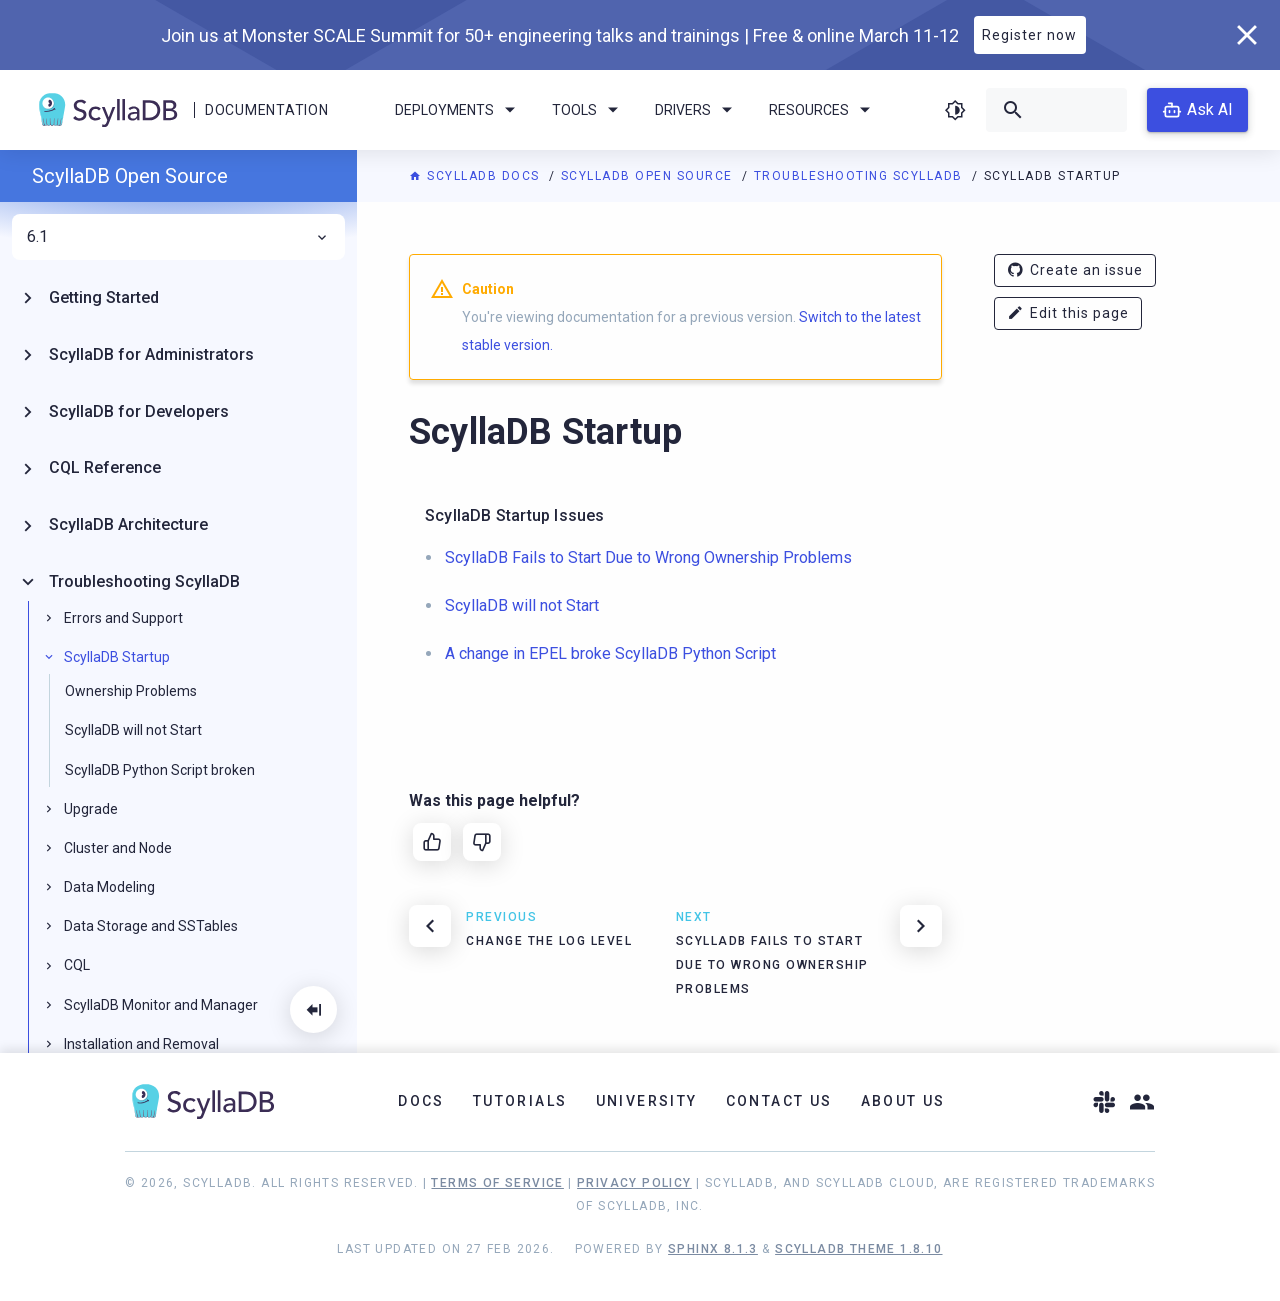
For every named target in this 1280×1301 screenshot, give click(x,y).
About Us (903, 1101)
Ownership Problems (131, 691)
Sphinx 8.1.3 (713, 1249)
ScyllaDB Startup (117, 657)
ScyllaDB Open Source (649, 176)
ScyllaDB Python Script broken (160, 770)
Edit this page (1068, 313)
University (647, 1101)
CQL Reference (105, 467)
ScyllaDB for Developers (139, 411)
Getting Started (104, 297)
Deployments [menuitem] (458, 110)
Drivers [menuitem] (697, 110)
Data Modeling (109, 887)
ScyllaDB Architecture (128, 524)
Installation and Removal (141, 1044)
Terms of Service (497, 1183)
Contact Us (779, 1101)
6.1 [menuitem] (178, 237)
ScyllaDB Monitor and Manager (161, 1005)
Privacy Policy (634, 1183)
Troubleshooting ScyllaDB (861, 176)
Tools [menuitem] (588, 110)
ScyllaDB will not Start (133, 730)
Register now (1029, 35)
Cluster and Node (118, 848)
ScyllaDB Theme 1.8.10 (858, 1249)
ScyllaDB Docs (476, 176)
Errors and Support (123, 618)
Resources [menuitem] (823, 110)
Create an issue (1075, 270)
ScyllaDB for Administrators (151, 354)
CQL (77, 965)
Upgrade (91, 809)
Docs (421, 1101)
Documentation (266, 110)
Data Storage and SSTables (151, 926)
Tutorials (520, 1101)
